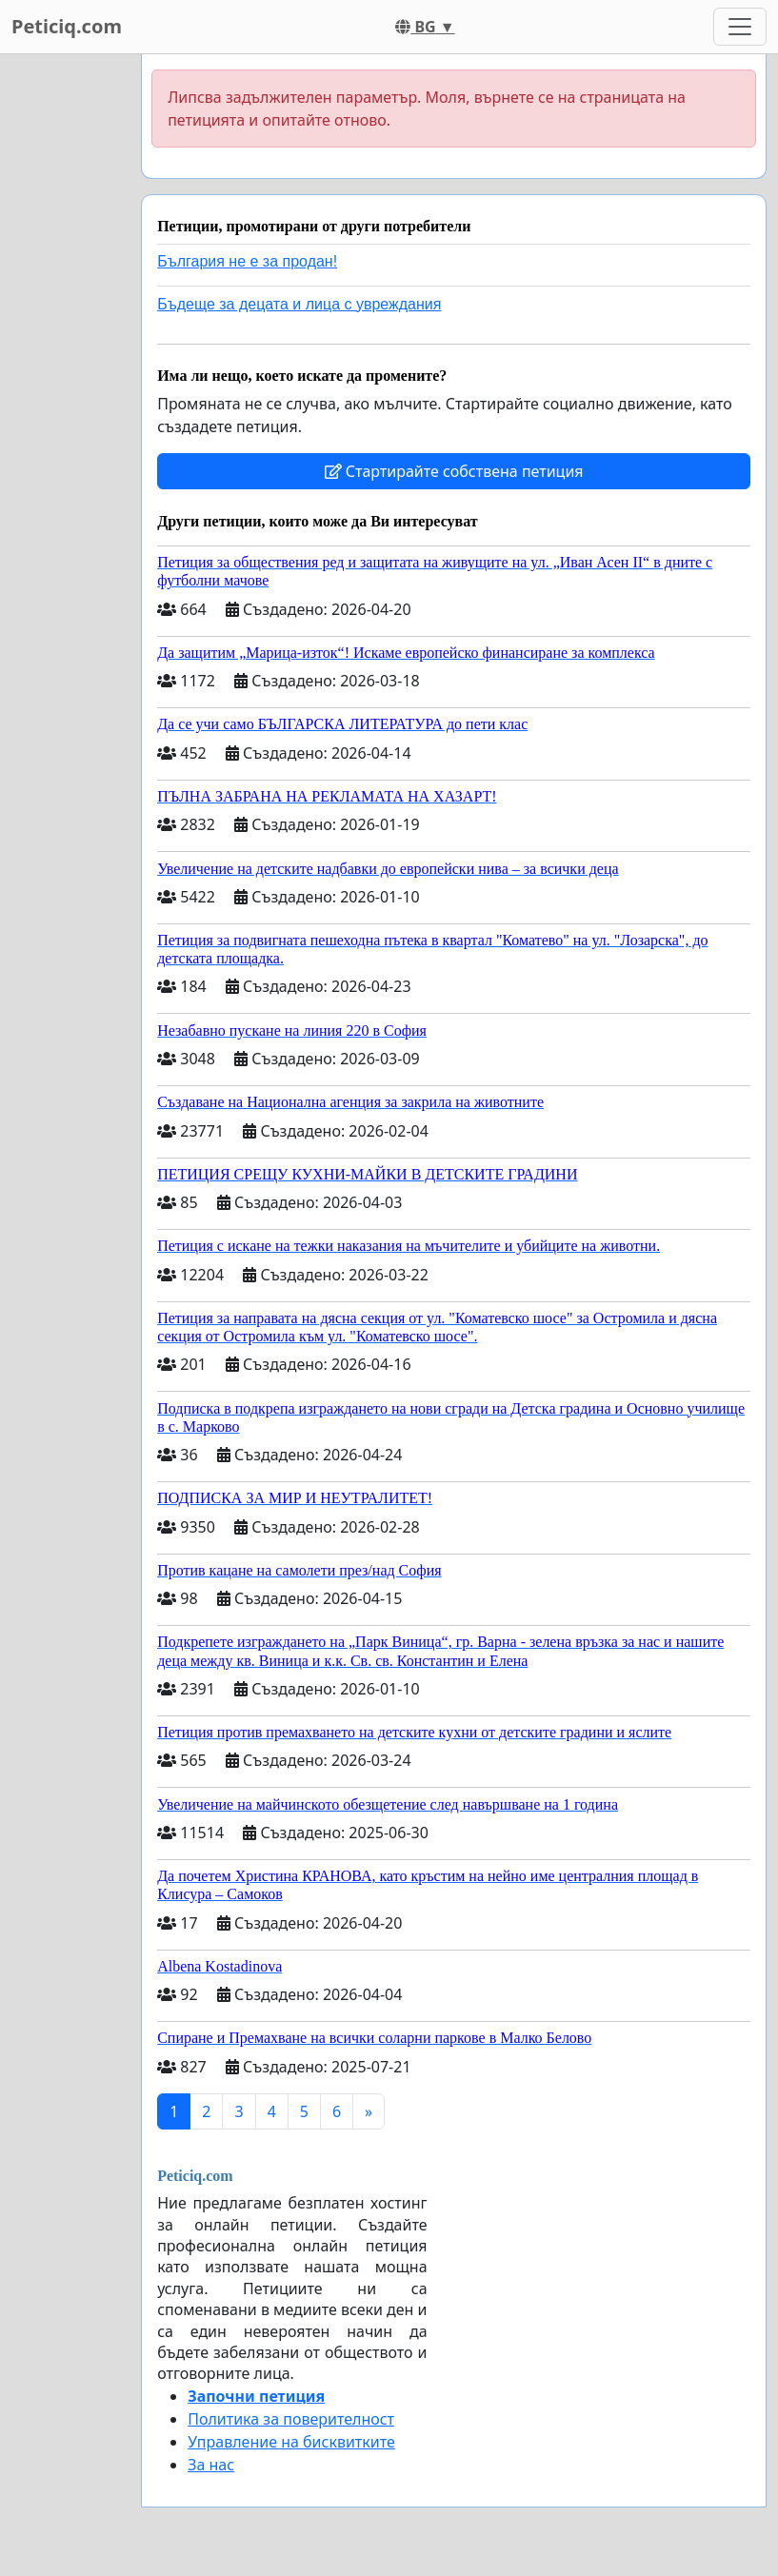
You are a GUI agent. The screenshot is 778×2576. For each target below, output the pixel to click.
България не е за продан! (247, 261)
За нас (211, 2464)
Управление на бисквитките (291, 2441)
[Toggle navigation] (740, 27)
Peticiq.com (66, 26)
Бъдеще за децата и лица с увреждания (299, 304)
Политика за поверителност (291, 2418)
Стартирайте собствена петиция (454, 471)
